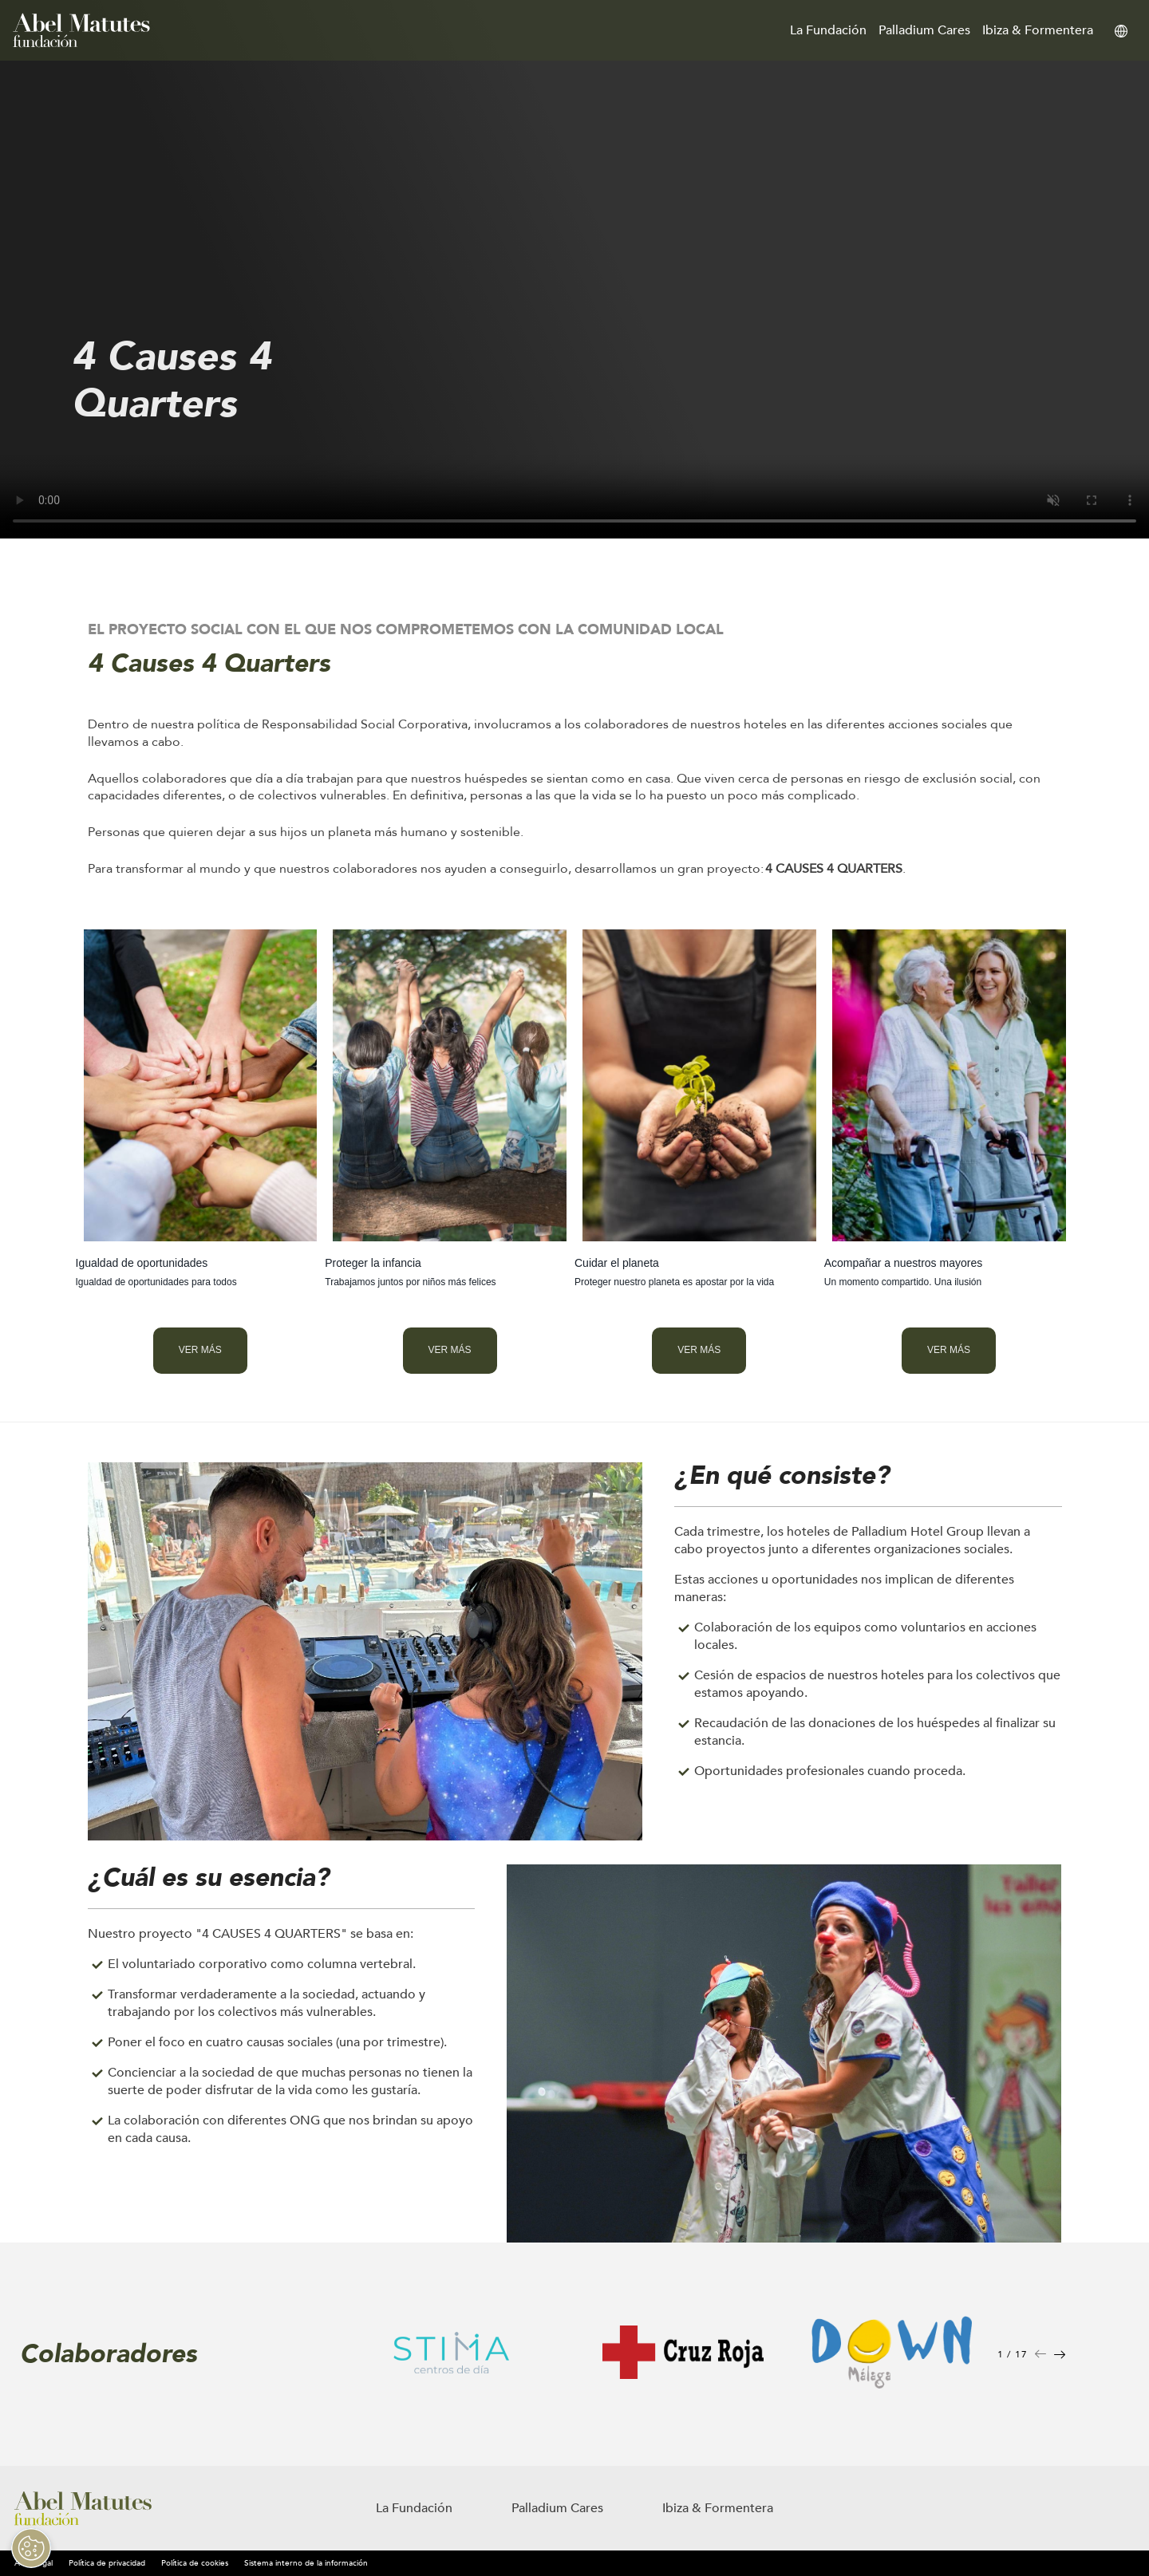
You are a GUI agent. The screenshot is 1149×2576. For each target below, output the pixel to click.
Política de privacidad (107, 2563)
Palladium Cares (924, 30)
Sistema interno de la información (306, 2563)
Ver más (200, 1349)
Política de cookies (194, 2563)
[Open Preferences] (27, 2548)
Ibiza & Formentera (1037, 30)
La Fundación (828, 30)
